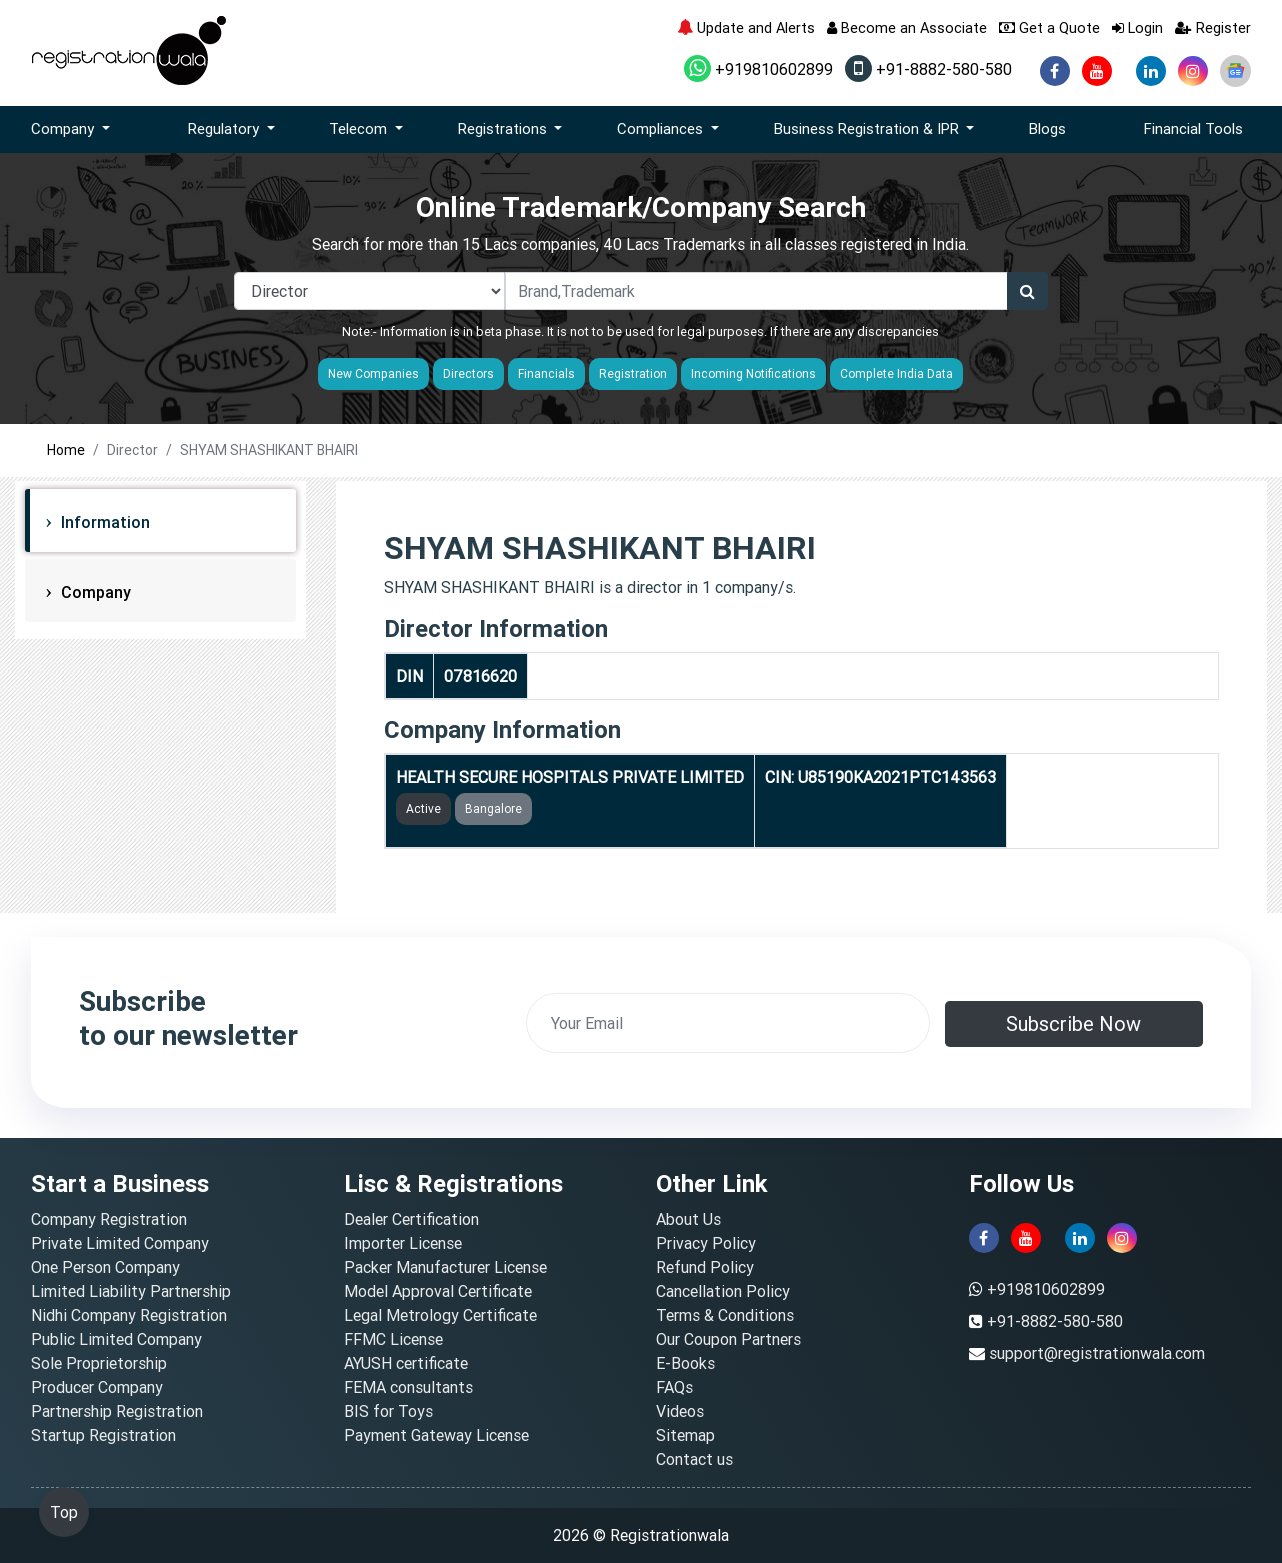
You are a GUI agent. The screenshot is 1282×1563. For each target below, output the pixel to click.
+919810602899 (758, 69)
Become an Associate (907, 27)
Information (103, 522)
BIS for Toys (388, 1411)
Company (94, 592)
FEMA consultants (408, 1387)
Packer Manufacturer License (445, 1267)
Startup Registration (103, 1435)
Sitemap (685, 1435)
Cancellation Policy (723, 1291)
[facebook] (1055, 71)
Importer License (403, 1243)
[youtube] (1097, 71)
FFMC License (393, 1339)
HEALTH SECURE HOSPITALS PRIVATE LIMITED (570, 777)
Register (1213, 27)
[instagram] (1193, 71)
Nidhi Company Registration (129, 1315)
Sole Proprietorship (99, 1363)
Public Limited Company (116, 1339)
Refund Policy (705, 1267)
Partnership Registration (117, 1411)
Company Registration (109, 1219)
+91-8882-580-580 (928, 69)
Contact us (694, 1459)
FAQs (674, 1387)
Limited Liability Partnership (131, 1291)
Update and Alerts (746, 27)
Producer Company (97, 1387)
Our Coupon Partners (728, 1339)
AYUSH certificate (406, 1363)
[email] (728, 1023)
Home (66, 450)
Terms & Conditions (725, 1315)
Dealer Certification (411, 1219)
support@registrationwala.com (1097, 1353)
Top (64, 1512)
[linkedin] (1151, 71)
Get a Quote (1049, 27)
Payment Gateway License (436, 1435)
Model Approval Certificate (438, 1291)
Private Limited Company (120, 1243)
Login (1137, 27)
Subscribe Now (1073, 1023)
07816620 (480, 676)
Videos (680, 1411)
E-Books (685, 1363)
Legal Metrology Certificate (440, 1315)
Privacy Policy (706, 1243)
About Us (688, 1219)
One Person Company (105, 1267)
